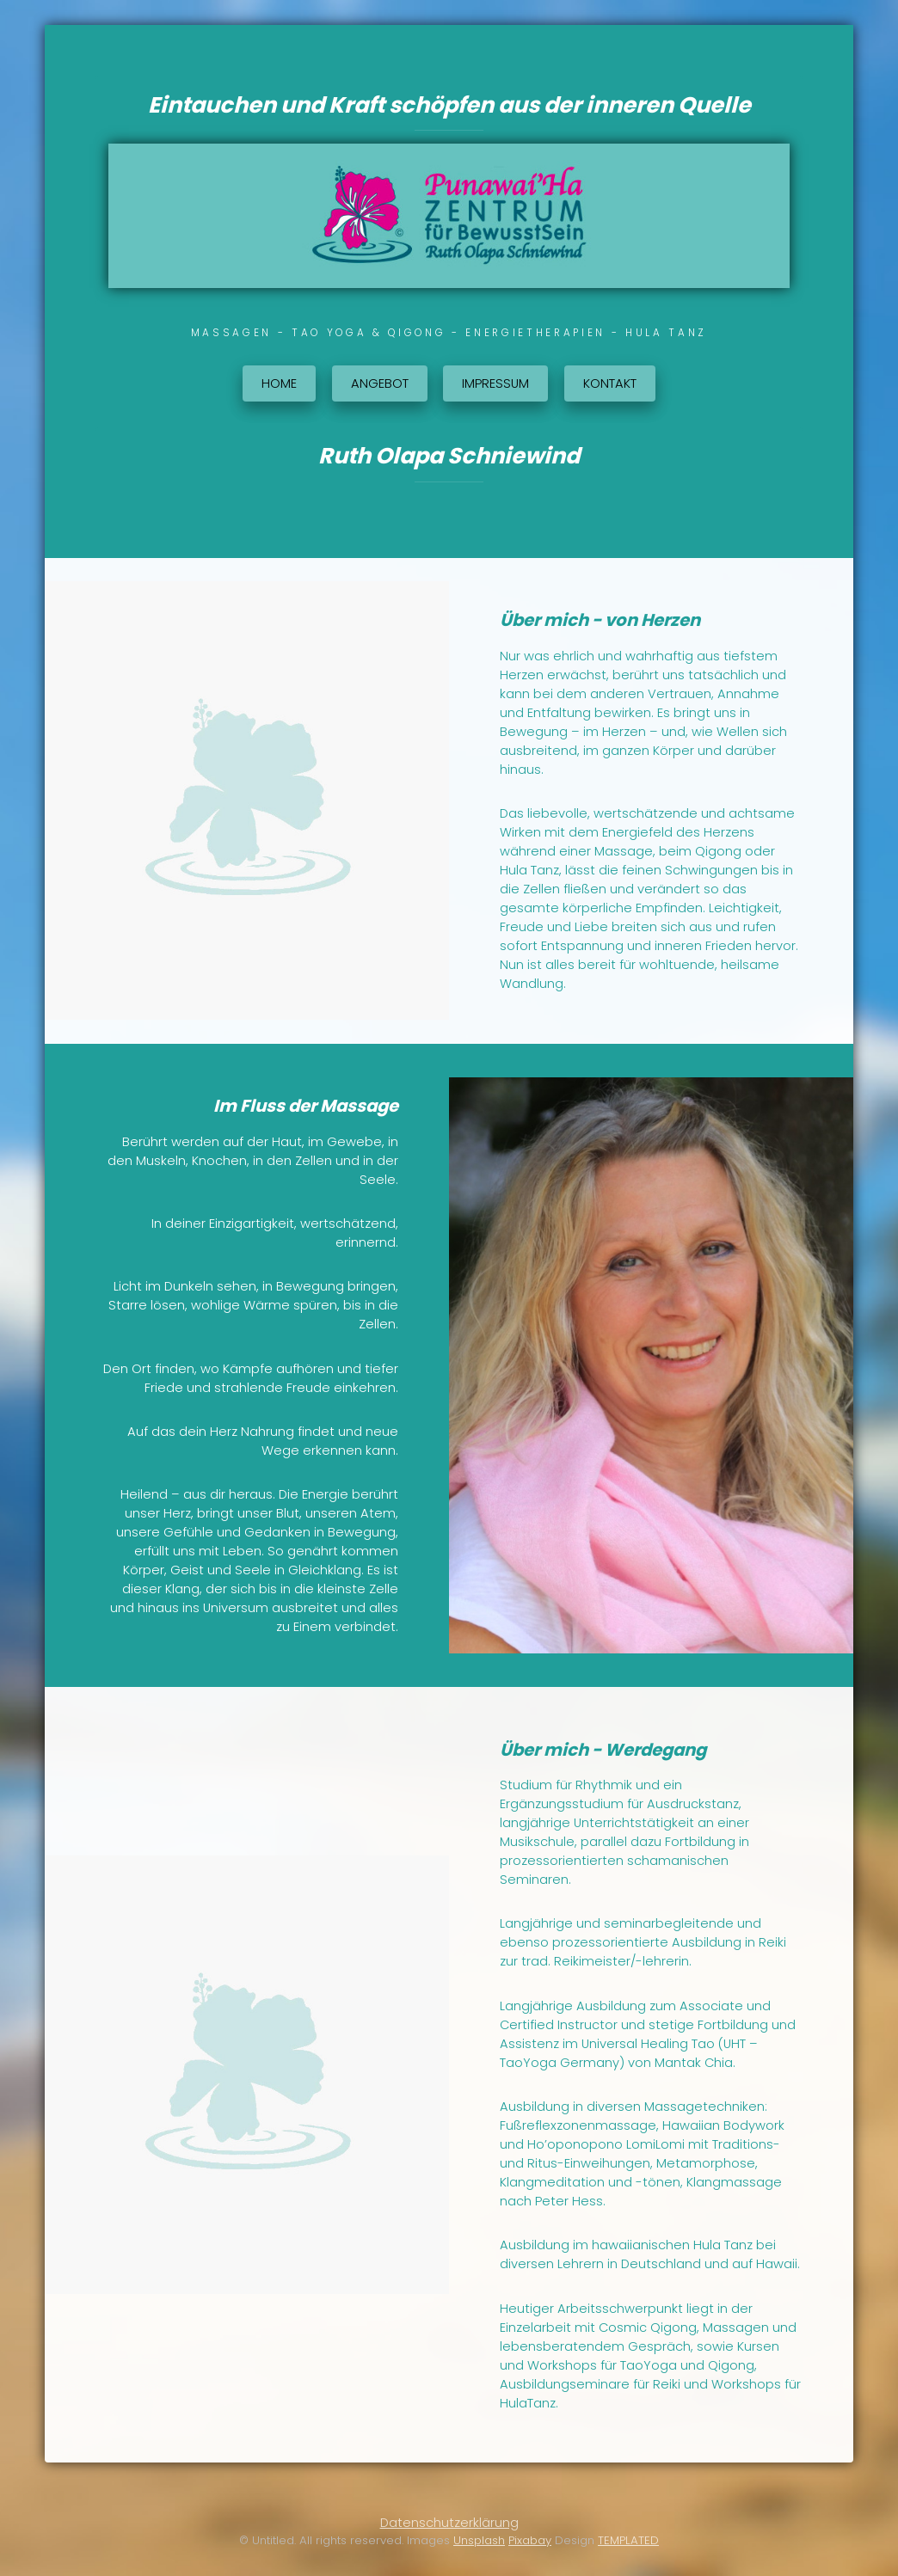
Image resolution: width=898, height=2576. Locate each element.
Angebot (380, 383)
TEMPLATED (628, 2540)
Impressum (495, 383)
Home (279, 383)
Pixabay (529, 2540)
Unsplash (479, 2540)
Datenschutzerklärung (449, 2522)
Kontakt (610, 383)
